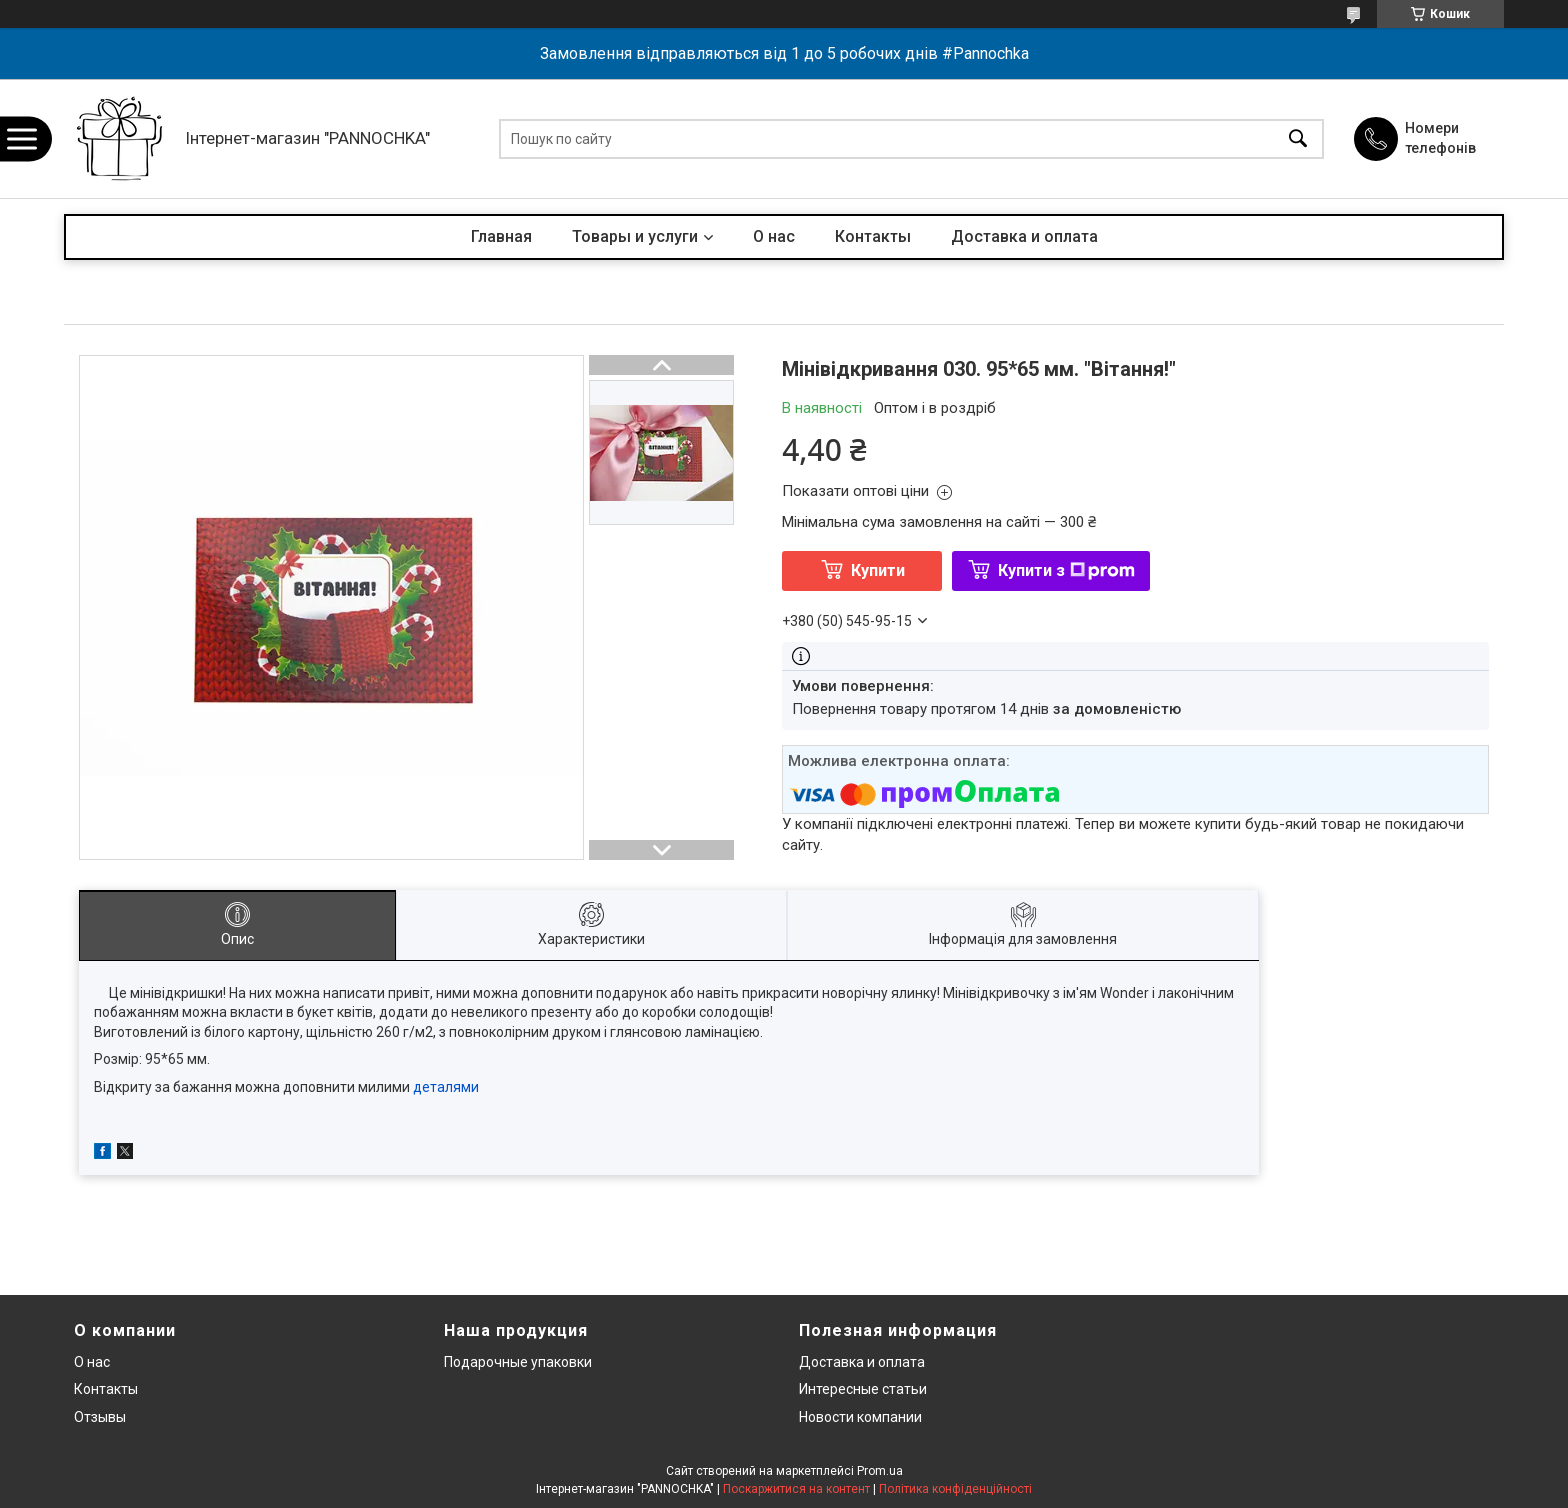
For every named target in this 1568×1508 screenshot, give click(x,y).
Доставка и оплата (1024, 236)
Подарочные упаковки (518, 1362)
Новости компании (860, 1417)
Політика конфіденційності (955, 1489)
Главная (501, 236)
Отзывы (100, 1417)
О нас (774, 236)
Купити (878, 570)
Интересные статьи (863, 1389)
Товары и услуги (635, 236)
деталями (446, 1087)
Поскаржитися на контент (796, 1489)
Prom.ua (880, 1471)
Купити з (1066, 570)
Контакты (873, 236)
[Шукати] (1298, 138)
